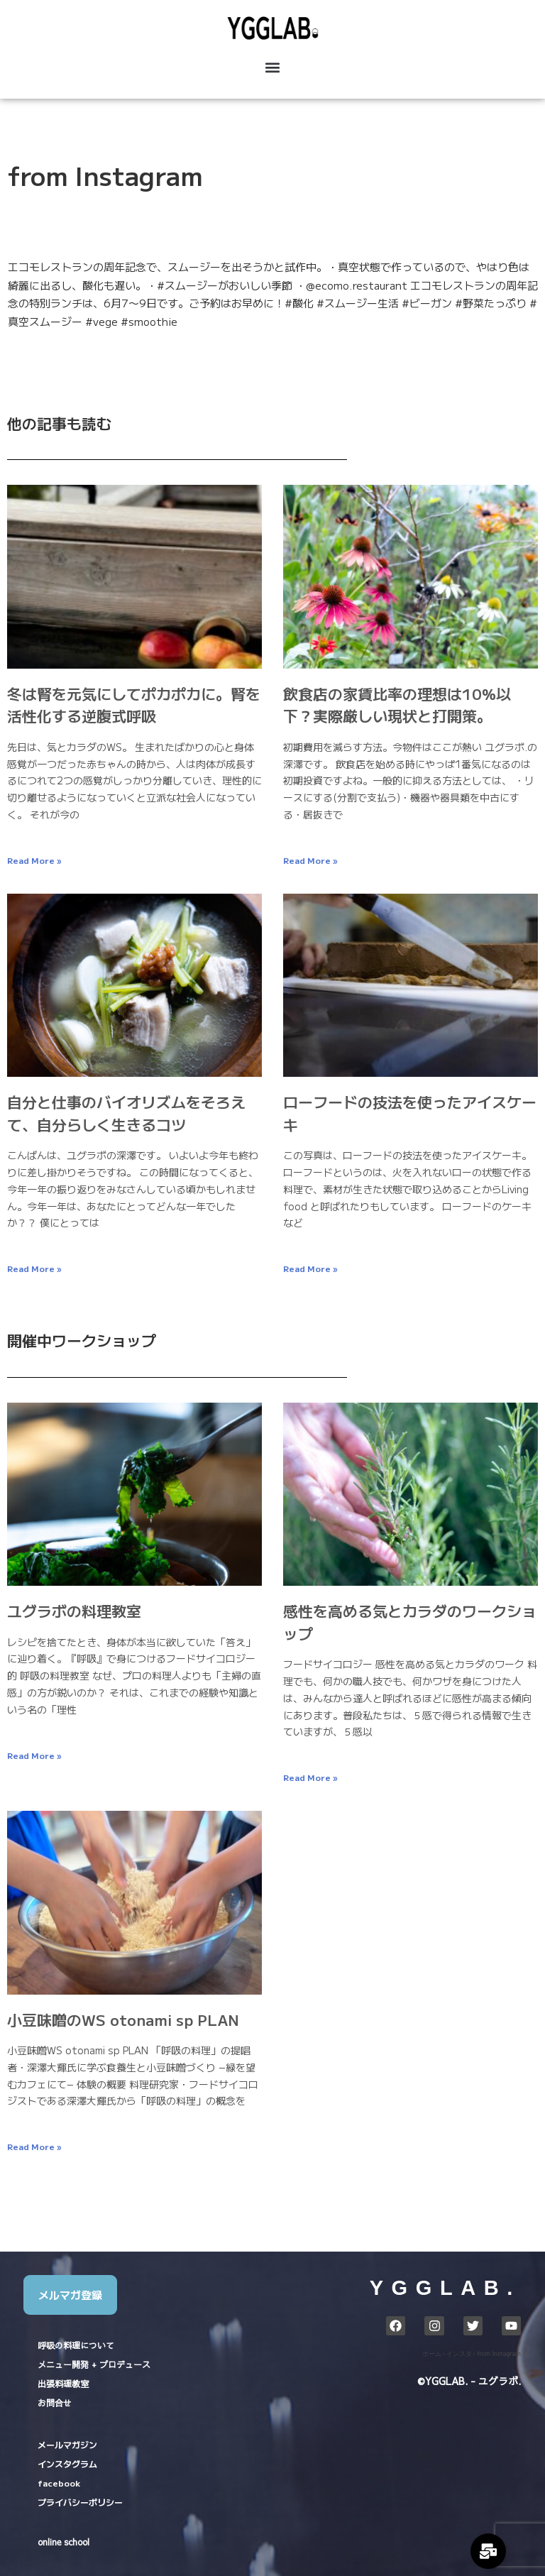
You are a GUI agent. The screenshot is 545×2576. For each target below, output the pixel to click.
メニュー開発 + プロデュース (94, 2364)
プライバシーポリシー (80, 2502)
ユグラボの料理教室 (74, 1610)
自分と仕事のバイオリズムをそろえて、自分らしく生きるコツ (126, 1113)
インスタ (459, 2353)
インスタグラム (67, 2463)
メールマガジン (67, 2444)
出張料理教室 (63, 2383)
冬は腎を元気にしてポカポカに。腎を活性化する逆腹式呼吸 (133, 705)
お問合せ (55, 2402)
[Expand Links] (488, 2551)
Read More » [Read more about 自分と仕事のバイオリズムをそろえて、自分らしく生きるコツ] (34, 1268)
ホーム (431, 2353)
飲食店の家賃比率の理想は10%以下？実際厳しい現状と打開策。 (397, 705)
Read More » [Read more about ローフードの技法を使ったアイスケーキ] (310, 1268)
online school (63, 2542)
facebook (59, 2483)
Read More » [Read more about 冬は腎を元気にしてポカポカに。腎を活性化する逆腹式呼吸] (34, 860)
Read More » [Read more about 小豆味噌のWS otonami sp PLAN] (34, 2146)
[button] (272, 68)
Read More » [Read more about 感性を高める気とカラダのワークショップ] (310, 1777)
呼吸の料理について (76, 2345)
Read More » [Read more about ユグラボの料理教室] (34, 1755)
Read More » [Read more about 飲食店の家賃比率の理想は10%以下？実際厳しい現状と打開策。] (310, 860)
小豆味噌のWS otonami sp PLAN (123, 2019)
